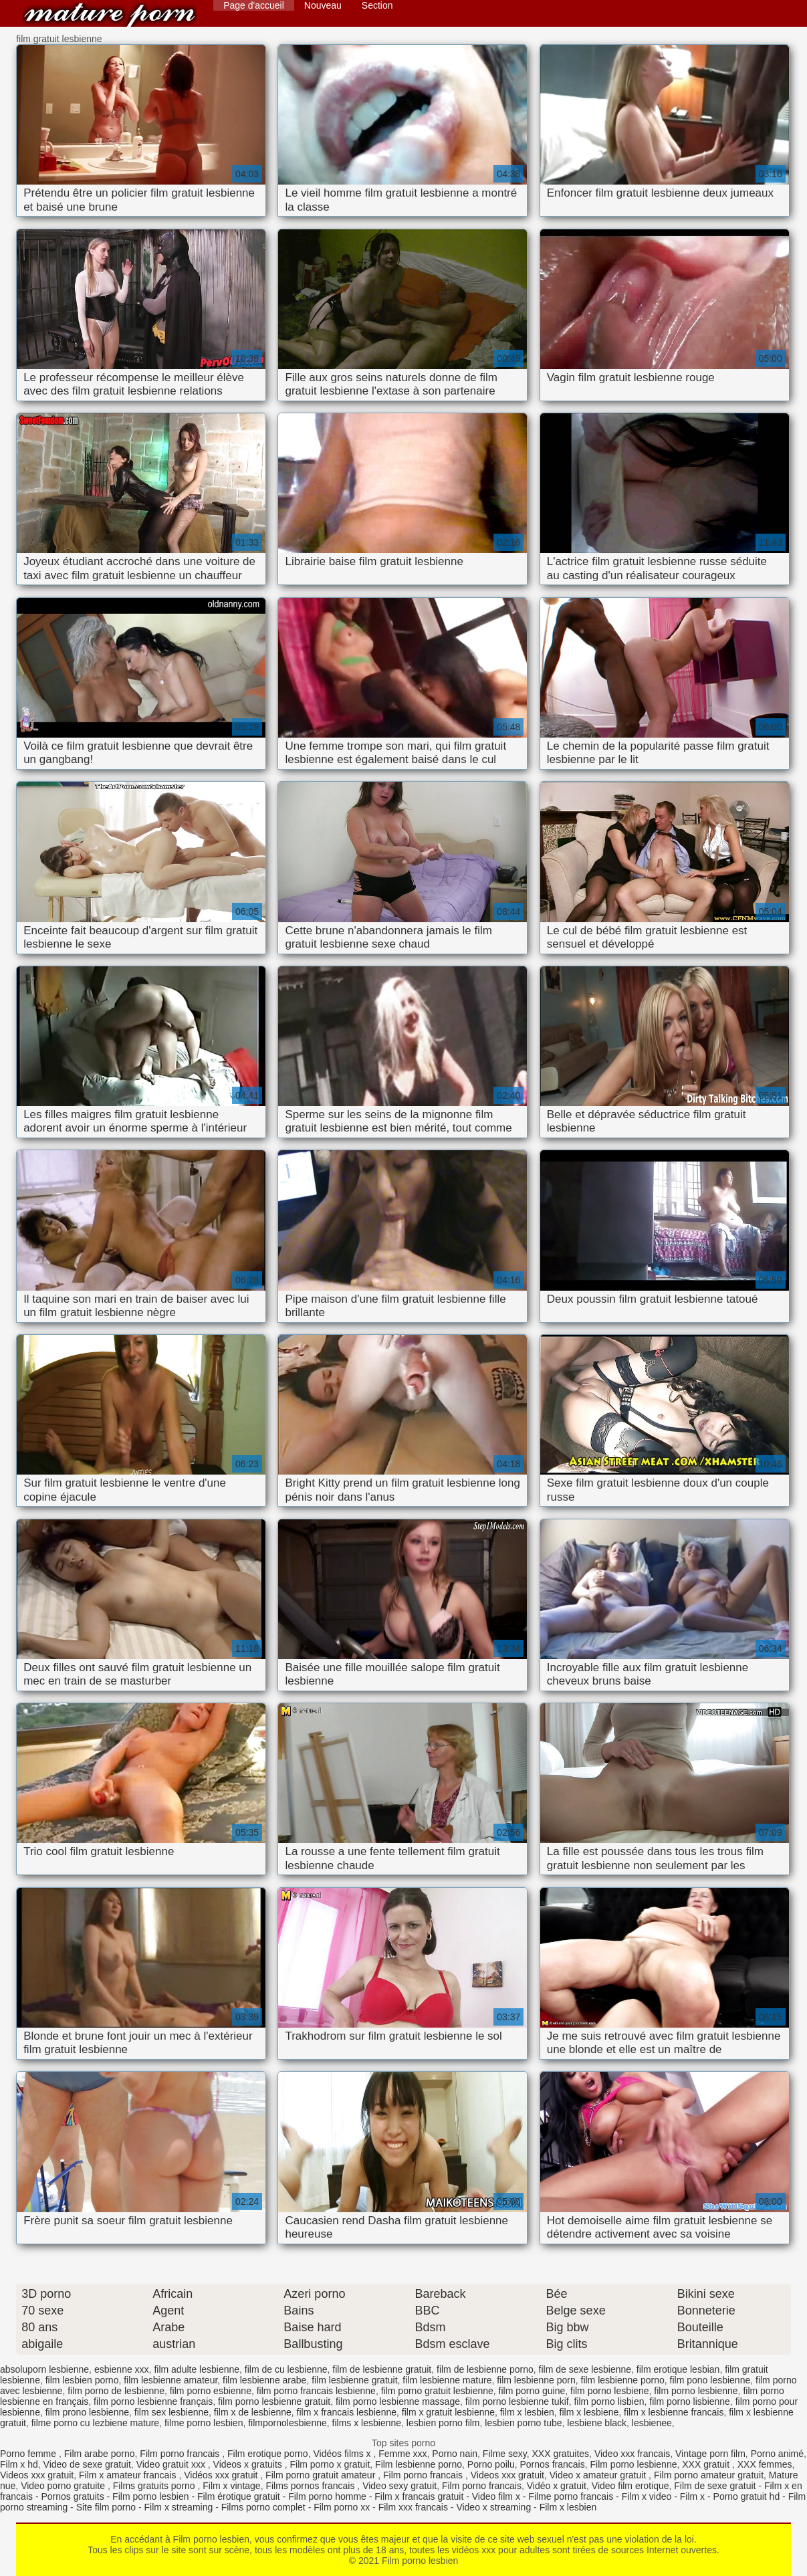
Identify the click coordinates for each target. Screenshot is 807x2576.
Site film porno (106, 2507)
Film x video (647, 2496)
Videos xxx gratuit (37, 2475)
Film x (692, 2496)
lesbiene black (596, 2423)
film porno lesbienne (695, 2390)
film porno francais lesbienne (316, 2390)
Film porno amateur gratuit (709, 2475)
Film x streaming (178, 2507)
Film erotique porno (267, 2453)
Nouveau (323, 5)
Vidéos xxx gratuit (222, 2475)
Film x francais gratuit (418, 2496)
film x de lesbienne (253, 2412)
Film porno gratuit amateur (321, 2475)
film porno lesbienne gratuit (274, 2401)
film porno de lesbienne (116, 2390)
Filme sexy (505, 2453)
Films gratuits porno (155, 2485)
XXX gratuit (707, 2464)
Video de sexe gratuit (87, 2464)
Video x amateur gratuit (599, 2475)
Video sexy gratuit (399, 2485)
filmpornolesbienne (287, 2423)
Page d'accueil (253, 5)
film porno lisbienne (689, 2401)
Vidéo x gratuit (556, 2485)
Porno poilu (491, 2464)
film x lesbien (527, 2412)
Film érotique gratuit (238, 2496)
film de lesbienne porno (485, 2369)
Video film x (496, 2496)
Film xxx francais (413, 2507)
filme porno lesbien (203, 2423)
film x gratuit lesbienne (448, 2412)
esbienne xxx (121, 2369)
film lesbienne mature (446, 2380)
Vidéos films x (343, 2453)
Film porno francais (181, 2453)
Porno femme (29, 2453)
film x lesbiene (589, 2412)
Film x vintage (231, 2485)
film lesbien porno (82, 2380)
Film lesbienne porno (418, 2464)
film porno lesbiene (609, 2390)
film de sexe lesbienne (585, 2369)
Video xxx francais (632, 2453)
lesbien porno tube (523, 2423)
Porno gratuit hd (746, 2496)
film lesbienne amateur (170, 2380)
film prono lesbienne (87, 2412)
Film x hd (19, 2464)
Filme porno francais (570, 2496)
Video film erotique (630, 2485)
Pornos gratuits (72, 2496)
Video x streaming (493, 2507)
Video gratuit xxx (172, 2464)
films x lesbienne (367, 2423)
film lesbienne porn (536, 2380)
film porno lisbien (609, 2401)
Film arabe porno (99, 2453)
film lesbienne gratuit (354, 2380)
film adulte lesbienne (196, 2369)
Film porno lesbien (109, 15)
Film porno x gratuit (330, 2464)
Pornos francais (552, 2464)
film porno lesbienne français (153, 2401)
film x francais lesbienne (346, 2412)
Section (377, 5)
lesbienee (652, 2423)
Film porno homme (327, 2496)
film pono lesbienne (710, 2380)
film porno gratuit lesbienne (437, 2390)
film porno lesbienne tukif (517, 2401)
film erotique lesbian (678, 2369)
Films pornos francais (311, 2485)
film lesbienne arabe (264, 2380)
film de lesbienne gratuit (381, 2369)
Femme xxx (402, 2453)
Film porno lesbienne (633, 2464)
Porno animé (777, 2453)
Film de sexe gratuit (715, 2485)
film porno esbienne (210, 2390)
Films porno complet (263, 2507)
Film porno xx (342, 2507)
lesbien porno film (443, 2423)
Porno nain (454, 2453)
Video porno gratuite (64, 2485)
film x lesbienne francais (673, 2412)
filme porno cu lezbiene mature (95, 2423)
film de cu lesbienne (286, 2369)
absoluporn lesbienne (44, 2369)
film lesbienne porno (623, 2380)
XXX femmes (764, 2464)
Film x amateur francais (129, 2475)
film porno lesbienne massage (398, 2401)
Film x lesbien (568, 2507)
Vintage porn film (710, 2453)
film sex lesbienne (171, 2412)
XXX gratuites (561, 2453)
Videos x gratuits (249, 2464)
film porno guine (532, 2390)
